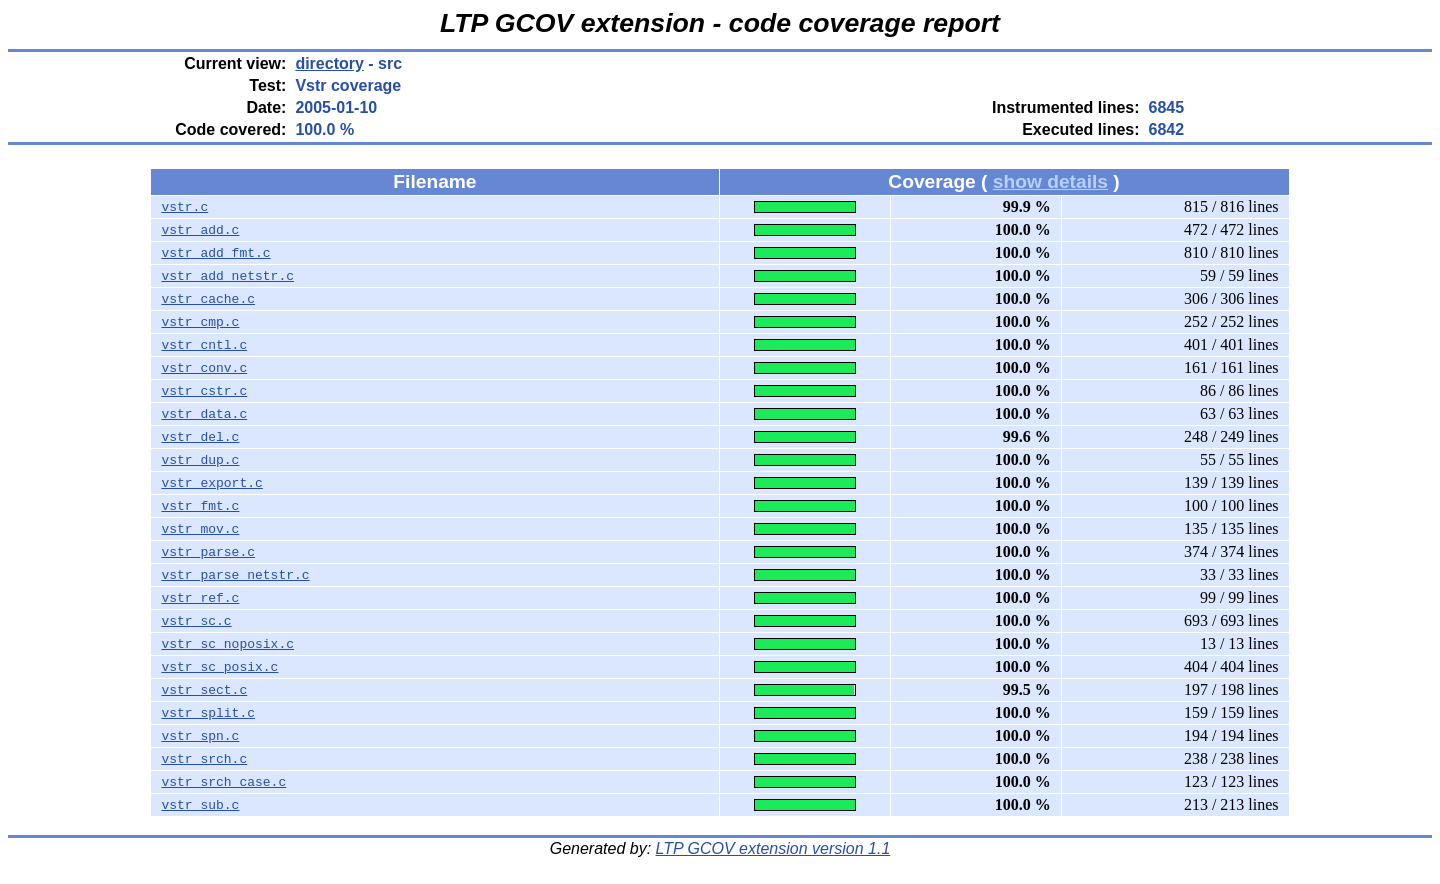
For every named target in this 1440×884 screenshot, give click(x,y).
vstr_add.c (200, 230)
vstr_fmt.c (200, 506)
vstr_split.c (208, 713)
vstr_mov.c (200, 529)
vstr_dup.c (200, 460)
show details (1050, 181)
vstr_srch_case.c (223, 782)
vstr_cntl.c (204, 345)
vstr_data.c (204, 414)
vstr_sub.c (200, 805)
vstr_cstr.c (204, 391)
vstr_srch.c (204, 759)
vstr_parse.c (208, 552)
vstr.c (184, 207)
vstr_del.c (200, 437)
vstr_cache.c (208, 299)
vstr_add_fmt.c (215, 253)
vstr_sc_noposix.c (227, 644)
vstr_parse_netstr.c (235, 575)
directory (329, 63)
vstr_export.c (211, 483)
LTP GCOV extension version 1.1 (773, 848)
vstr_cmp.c (200, 322)
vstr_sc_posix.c (219, 667)
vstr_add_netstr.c (227, 276)
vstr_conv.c (204, 368)
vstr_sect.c (204, 690)
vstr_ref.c (200, 598)
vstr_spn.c (200, 736)
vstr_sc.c (196, 621)
